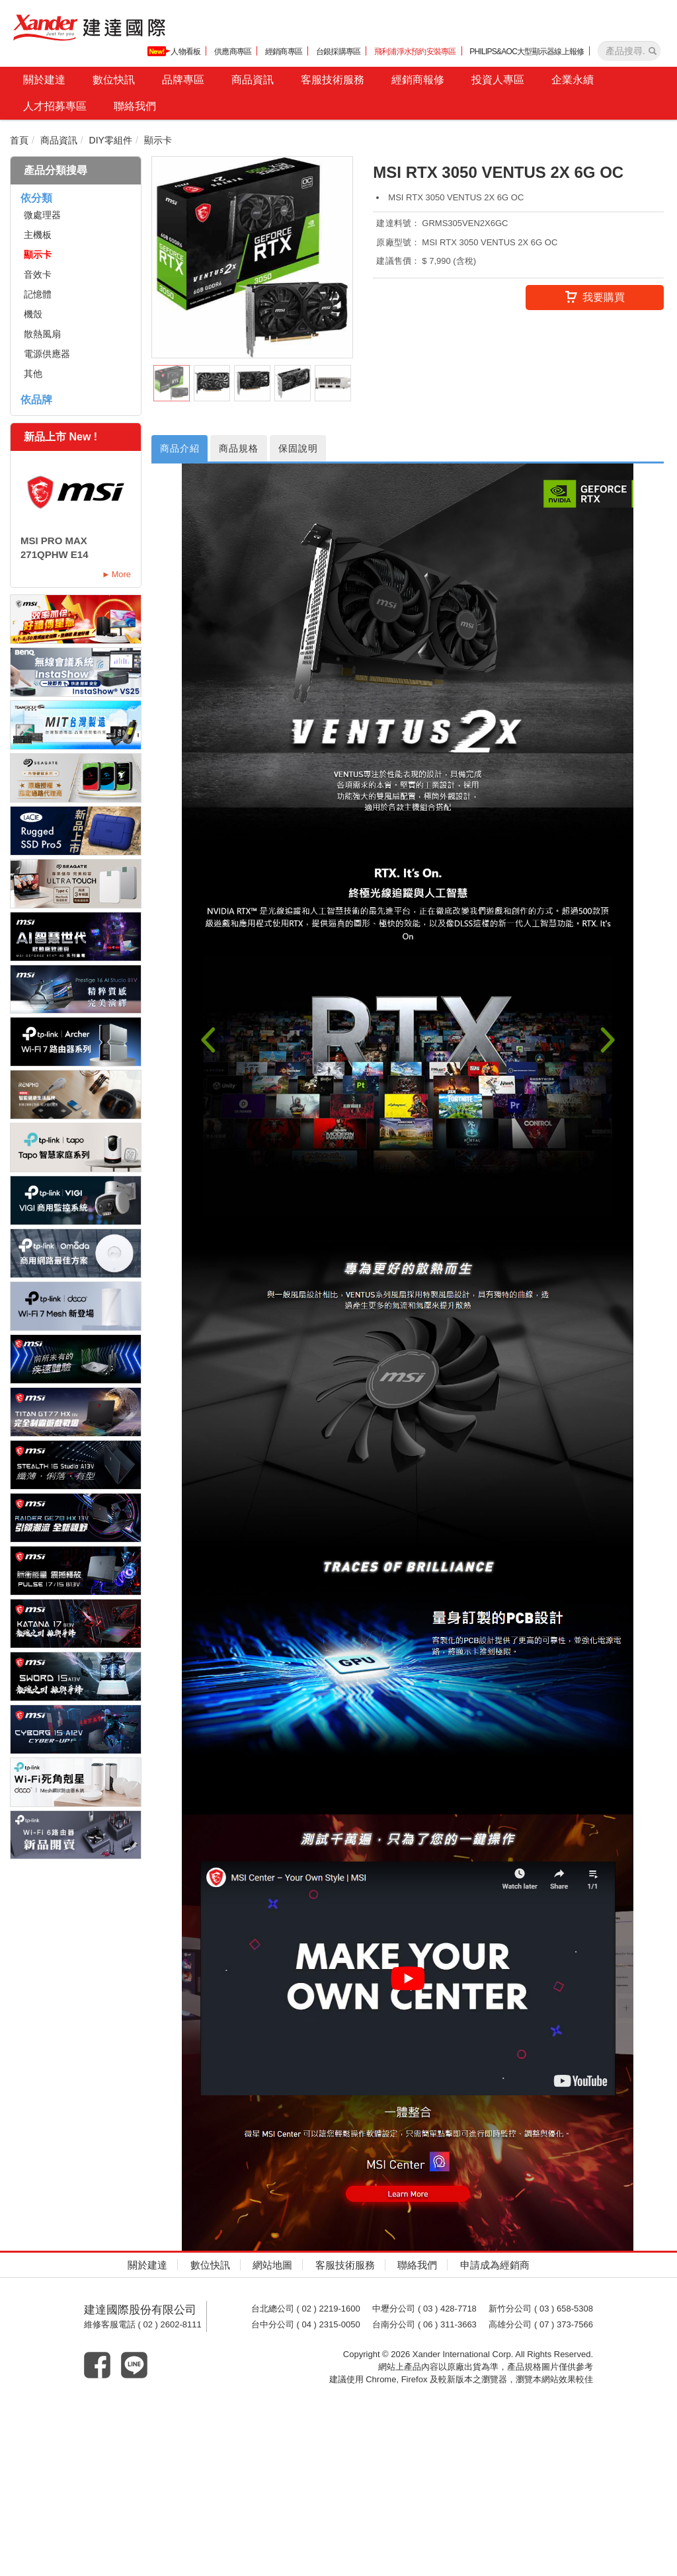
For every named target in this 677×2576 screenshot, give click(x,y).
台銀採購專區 (338, 51)
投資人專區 (497, 79)
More (121, 574)
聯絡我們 (135, 106)
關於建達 (44, 79)
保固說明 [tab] (312, 448)
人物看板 (173, 51)
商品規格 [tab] (247, 448)
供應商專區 (232, 51)
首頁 (19, 140)
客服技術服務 (332, 79)
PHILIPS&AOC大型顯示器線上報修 (526, 51)
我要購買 (595, 298)
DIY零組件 (110, 140)
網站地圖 (272, 2265)
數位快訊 (114, 79)
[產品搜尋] (653, 51)
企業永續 (572, 79)
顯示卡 (158, 140)
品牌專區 (183, 79)
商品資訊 (252, 79)
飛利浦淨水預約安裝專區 (415, 51)
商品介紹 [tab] (182, 448)
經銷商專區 (283, 51)
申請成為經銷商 (495, 2265)
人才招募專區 (55, 106)
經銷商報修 (417, 79)
